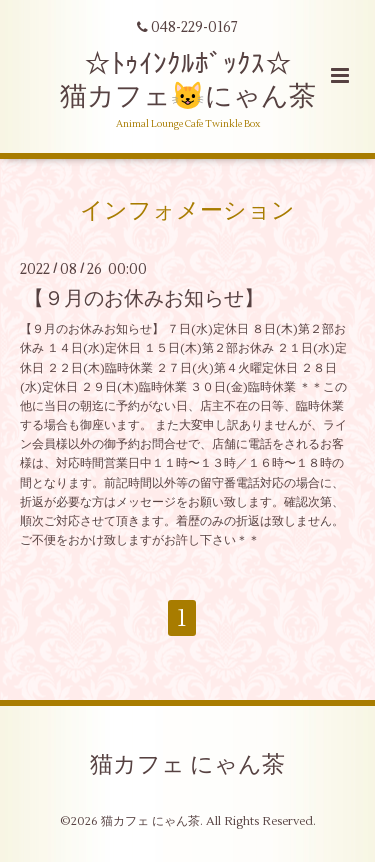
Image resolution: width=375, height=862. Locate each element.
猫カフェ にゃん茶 (187, 764)
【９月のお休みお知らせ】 (144, 298)
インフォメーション (187, 210)
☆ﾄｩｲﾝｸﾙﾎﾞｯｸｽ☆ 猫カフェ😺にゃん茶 (188, 80)
